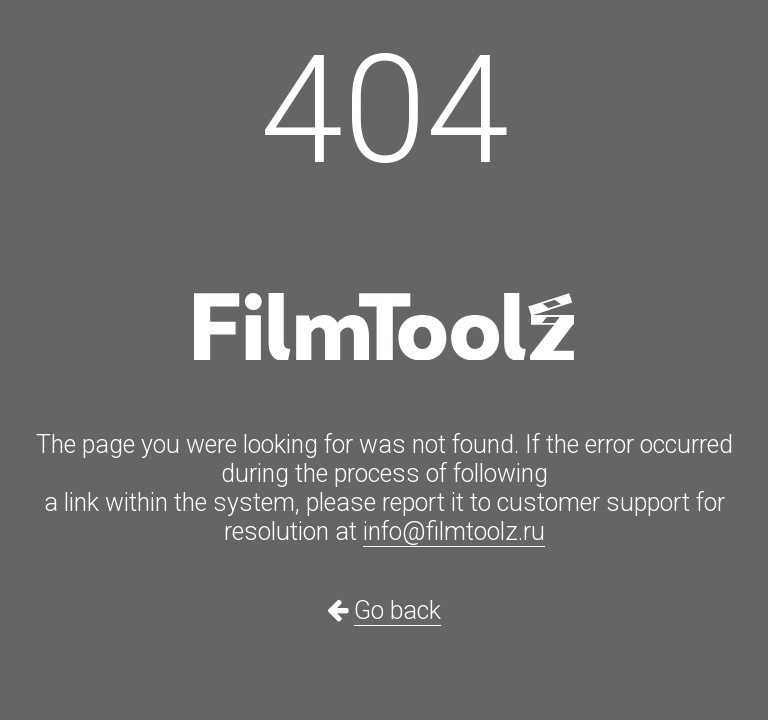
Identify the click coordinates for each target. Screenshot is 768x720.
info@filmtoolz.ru (454, 531)
